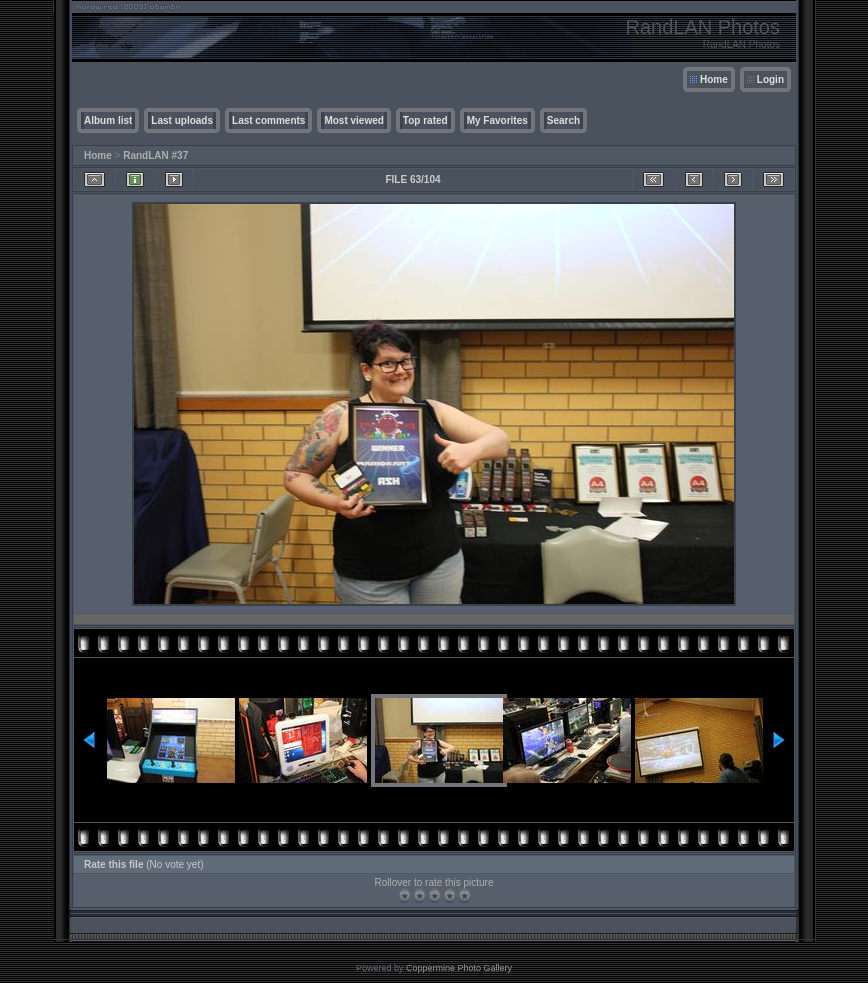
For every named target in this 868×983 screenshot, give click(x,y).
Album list (108, 120)
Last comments (268, 120)
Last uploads (182, 120)
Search (563, 120)
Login (770, 79)
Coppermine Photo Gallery (459, 968)
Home (714, 79)
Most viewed (353, 120)
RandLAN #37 (155, 155)
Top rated (425, 120)
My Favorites (497, 120)
